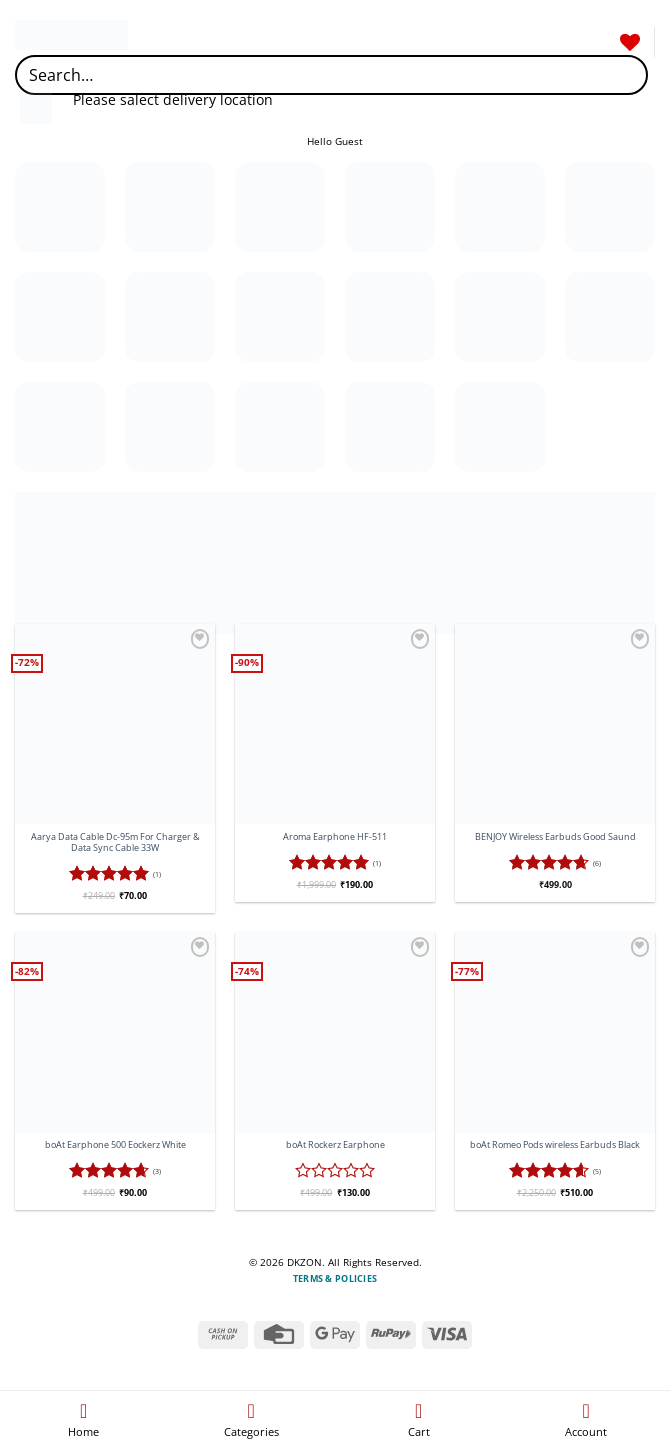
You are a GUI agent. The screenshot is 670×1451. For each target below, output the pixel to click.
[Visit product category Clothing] (60, 207)
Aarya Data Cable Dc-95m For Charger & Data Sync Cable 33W (115, 843)
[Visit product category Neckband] (60, 317)
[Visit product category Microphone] (170, 427)
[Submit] (626, 74)
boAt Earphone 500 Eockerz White (115, 1145)
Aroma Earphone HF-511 (335, 837)
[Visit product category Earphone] (280, 207)
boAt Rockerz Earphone (335, 1145)
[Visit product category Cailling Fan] (500, 317)
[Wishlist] (630, 42)
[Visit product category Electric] (390, 207)
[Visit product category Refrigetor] (280, 317)
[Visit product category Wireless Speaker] (500, 427)
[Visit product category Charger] (610, 317)
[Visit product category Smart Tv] (390, 317)
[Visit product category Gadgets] (610, 207)
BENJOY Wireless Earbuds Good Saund (555, 837)
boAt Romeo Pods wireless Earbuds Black (555, 1145)
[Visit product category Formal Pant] (500, 207)
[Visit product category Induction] (60, 427)
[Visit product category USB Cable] (280, 427)
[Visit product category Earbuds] (170, 207)
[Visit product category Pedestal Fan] (170, 317)
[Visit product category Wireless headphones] (390, 427)
